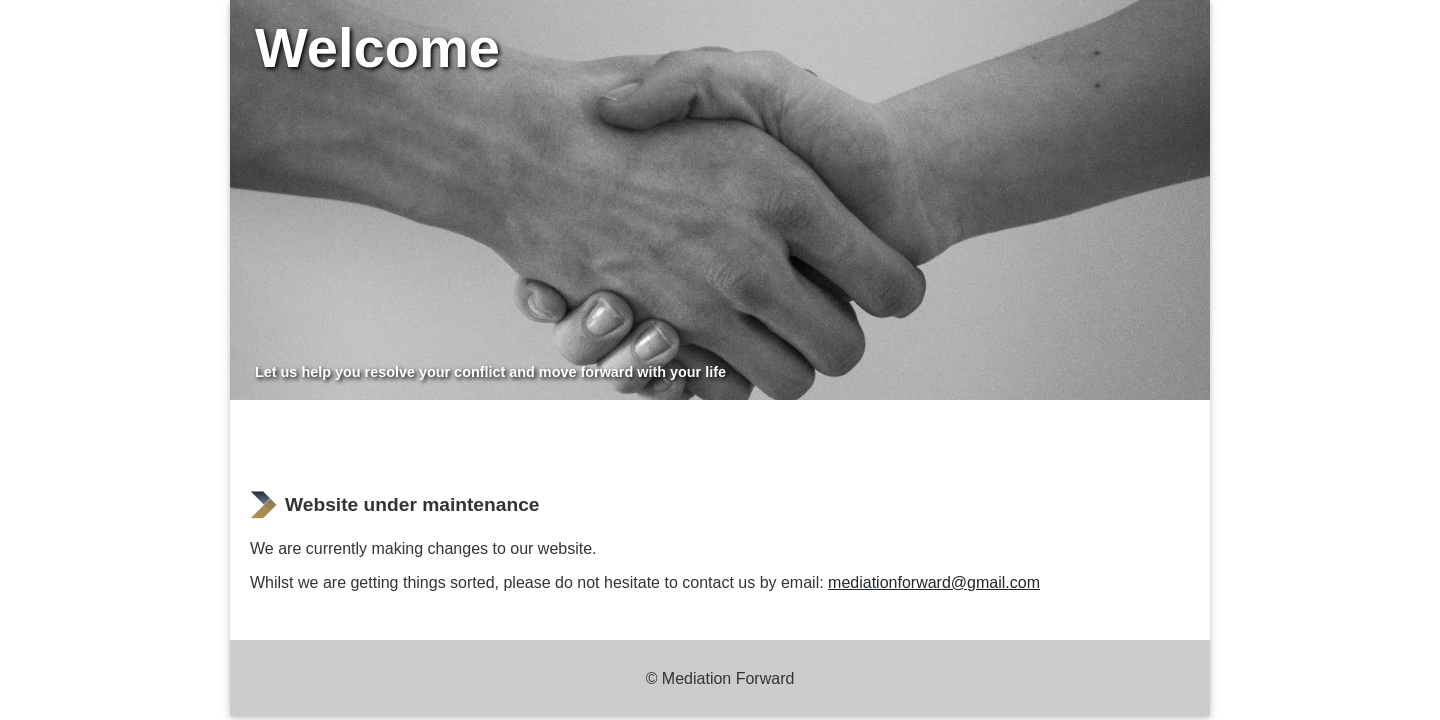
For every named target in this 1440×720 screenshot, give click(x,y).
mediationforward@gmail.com (934, 582)
